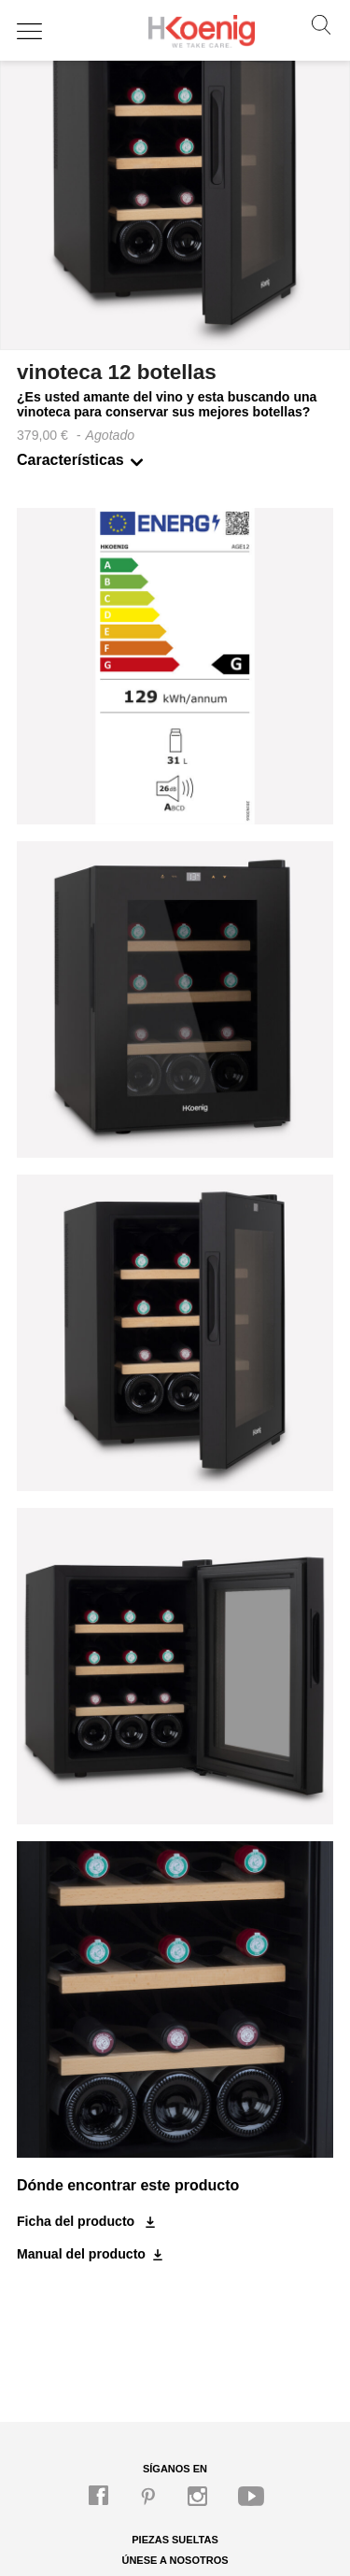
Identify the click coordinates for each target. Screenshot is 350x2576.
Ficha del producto (77, 2221)
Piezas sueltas (175, 2539)
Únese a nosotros (174, 2560)
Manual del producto (81, 2253)
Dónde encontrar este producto (128, 2185)
